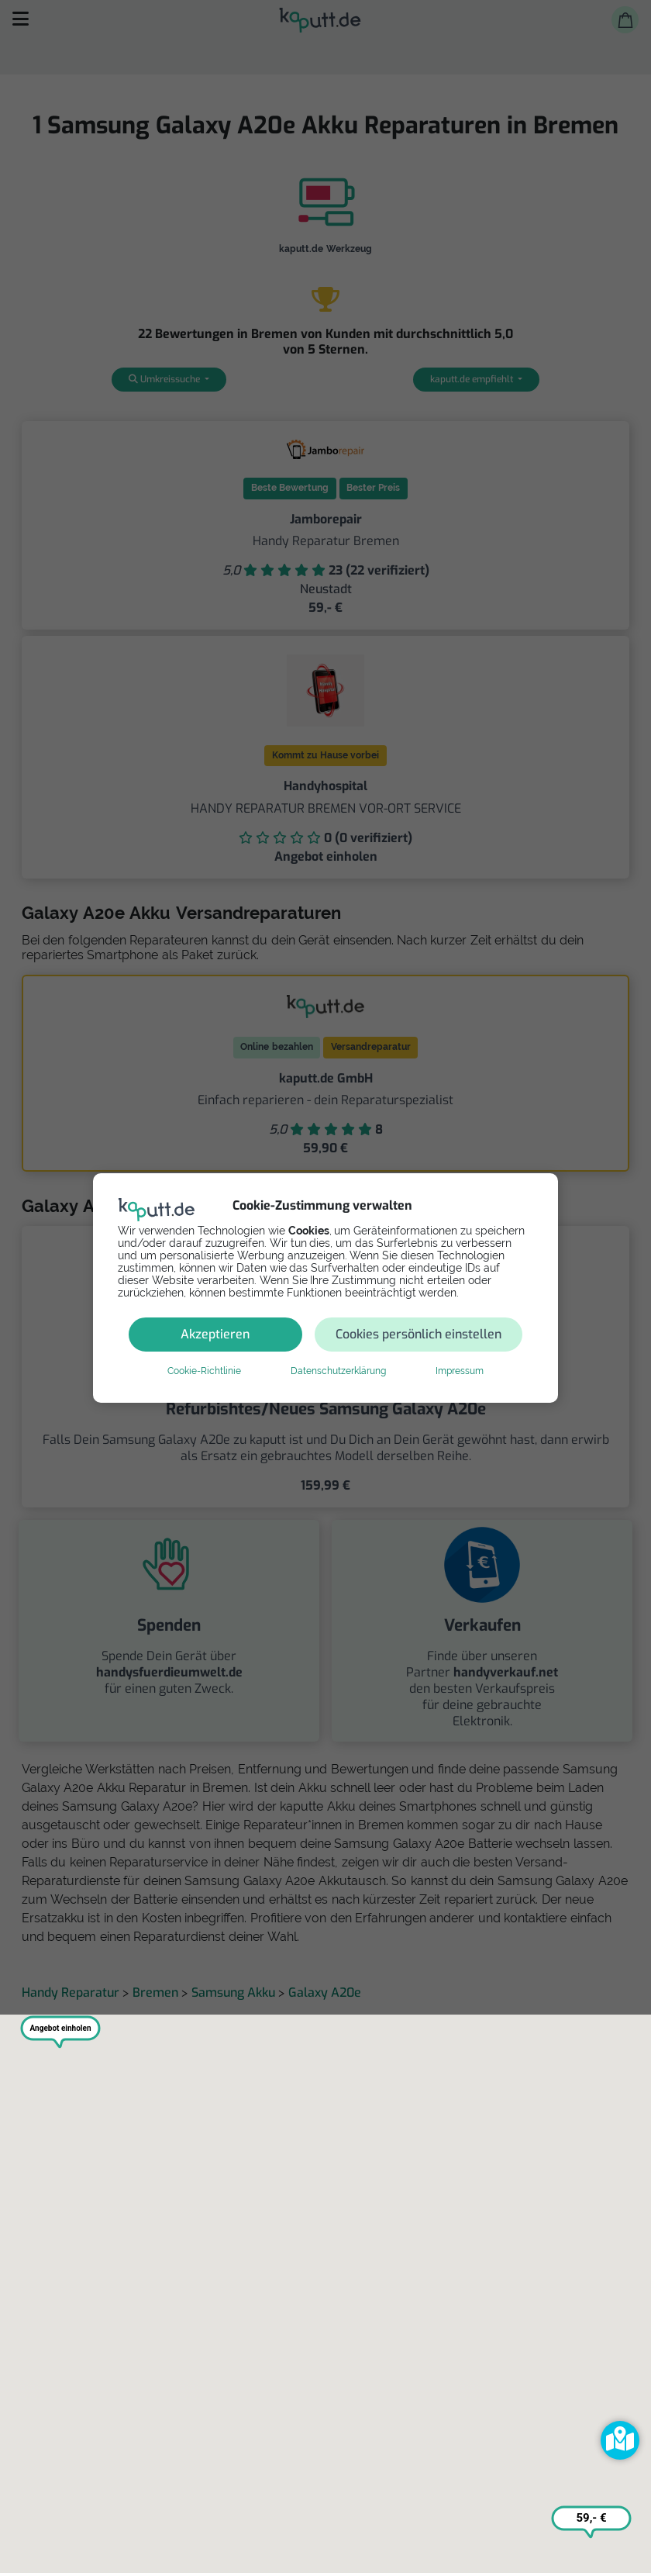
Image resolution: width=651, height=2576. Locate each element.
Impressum (460, 1371)
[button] (620, 2440)
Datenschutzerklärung (338, 1371)
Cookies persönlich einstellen (418, 1334)
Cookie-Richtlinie (204, 1371)
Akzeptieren (215, 1334)
